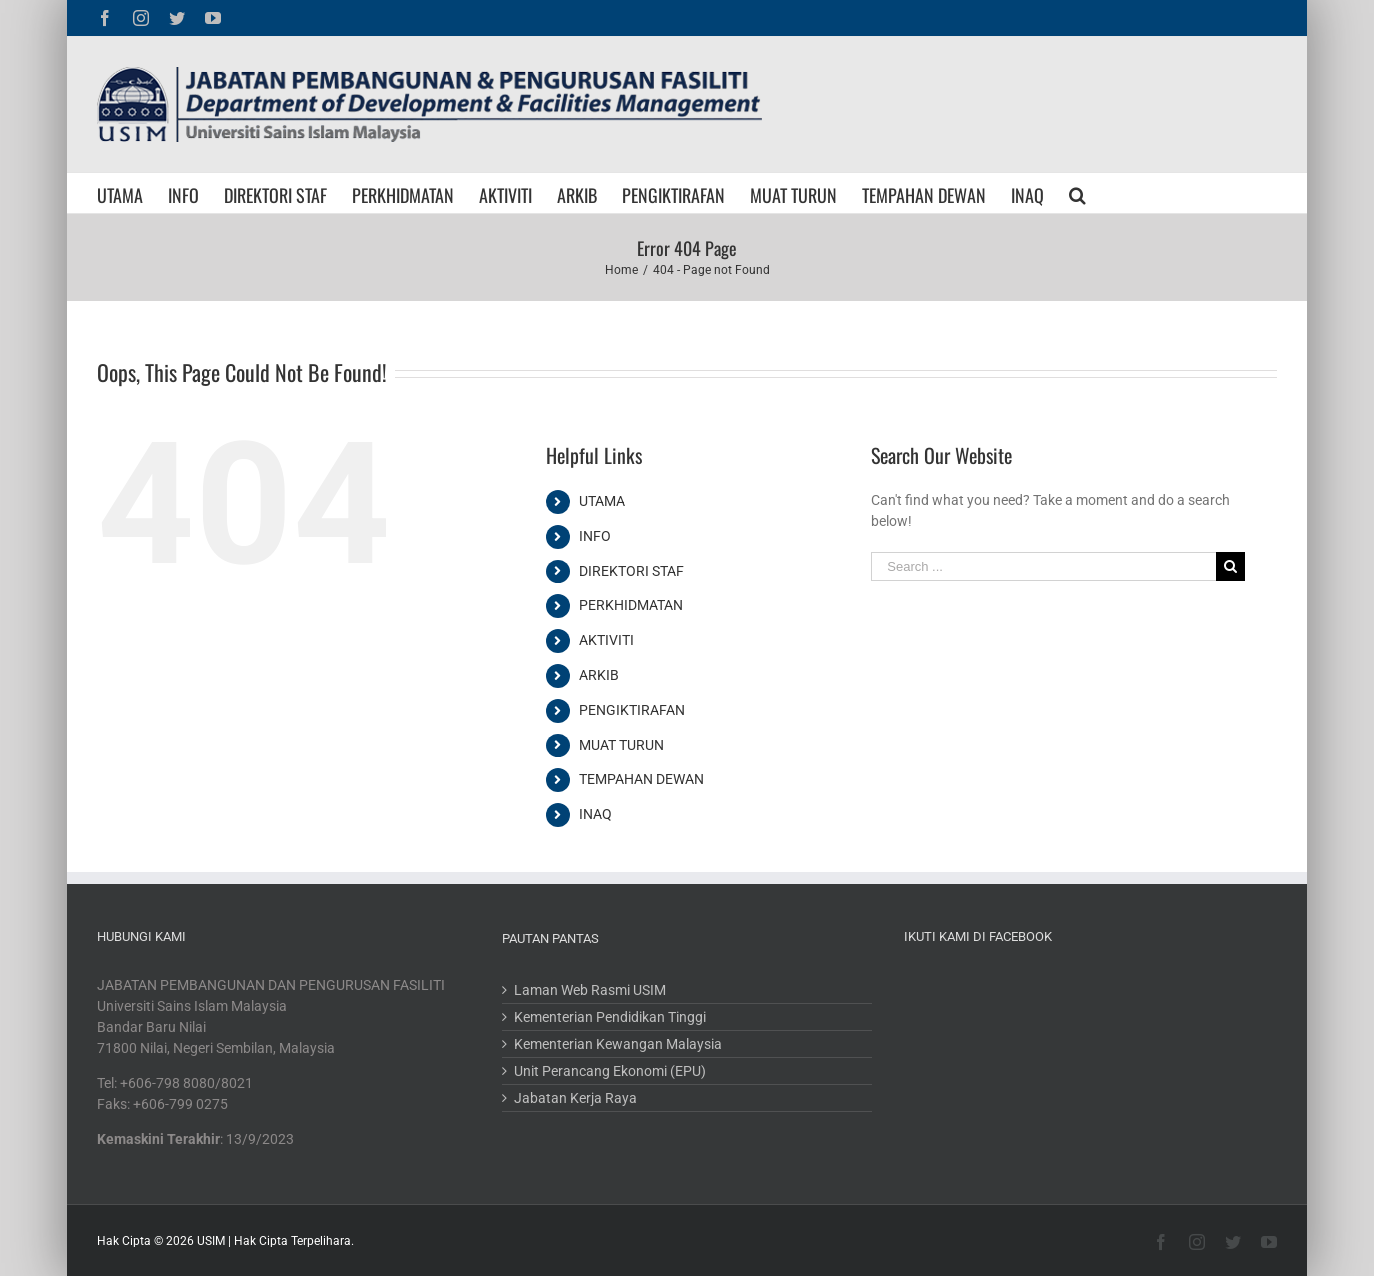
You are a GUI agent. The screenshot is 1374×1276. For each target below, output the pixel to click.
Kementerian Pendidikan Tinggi (610, 1017)
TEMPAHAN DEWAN (641, 779)
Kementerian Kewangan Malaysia (618, 1044)
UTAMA (602, 501)
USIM (211, 1241)
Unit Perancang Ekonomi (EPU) (610, 1071)
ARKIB (599, 675)
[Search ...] (1043, 566)
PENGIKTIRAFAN (632, 710)
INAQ (595, 814)
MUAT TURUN (621, 745)
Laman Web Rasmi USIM (590, 990)
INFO (595, 536)
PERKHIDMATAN (631, 605)
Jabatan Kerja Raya (575, 1098)
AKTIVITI (606, 640)
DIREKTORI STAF (631, 571)
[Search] (1077, 193)
